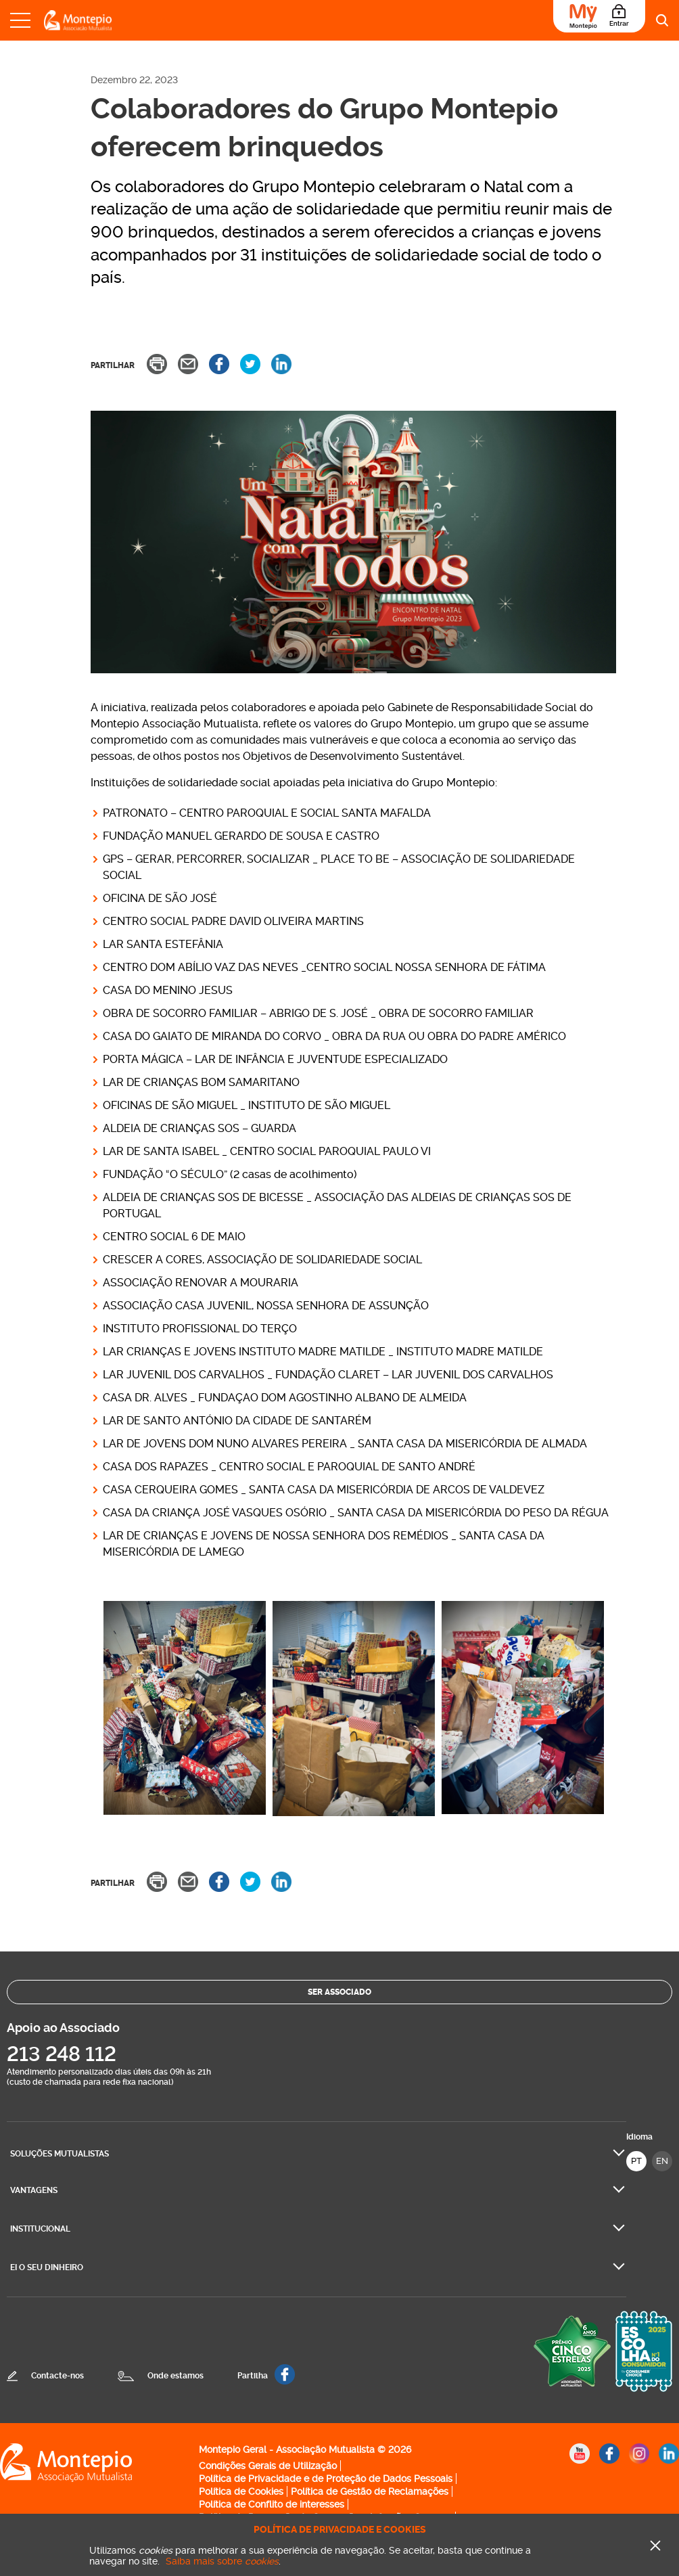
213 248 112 (61, 2054)
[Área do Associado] (599, 16)
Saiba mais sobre (222, 2561)
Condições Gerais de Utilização (268, 2465)
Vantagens (33, 2190)
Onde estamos (175, 2375)
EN (662, 2161)
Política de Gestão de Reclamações (369, 2491)
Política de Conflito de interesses (271, 2504)
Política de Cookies (241, 2491)
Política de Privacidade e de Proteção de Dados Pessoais (325, 2478)
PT (636, 2161)
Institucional (40, 2229)
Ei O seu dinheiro (46, 2267)
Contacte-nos (57, 2375)
